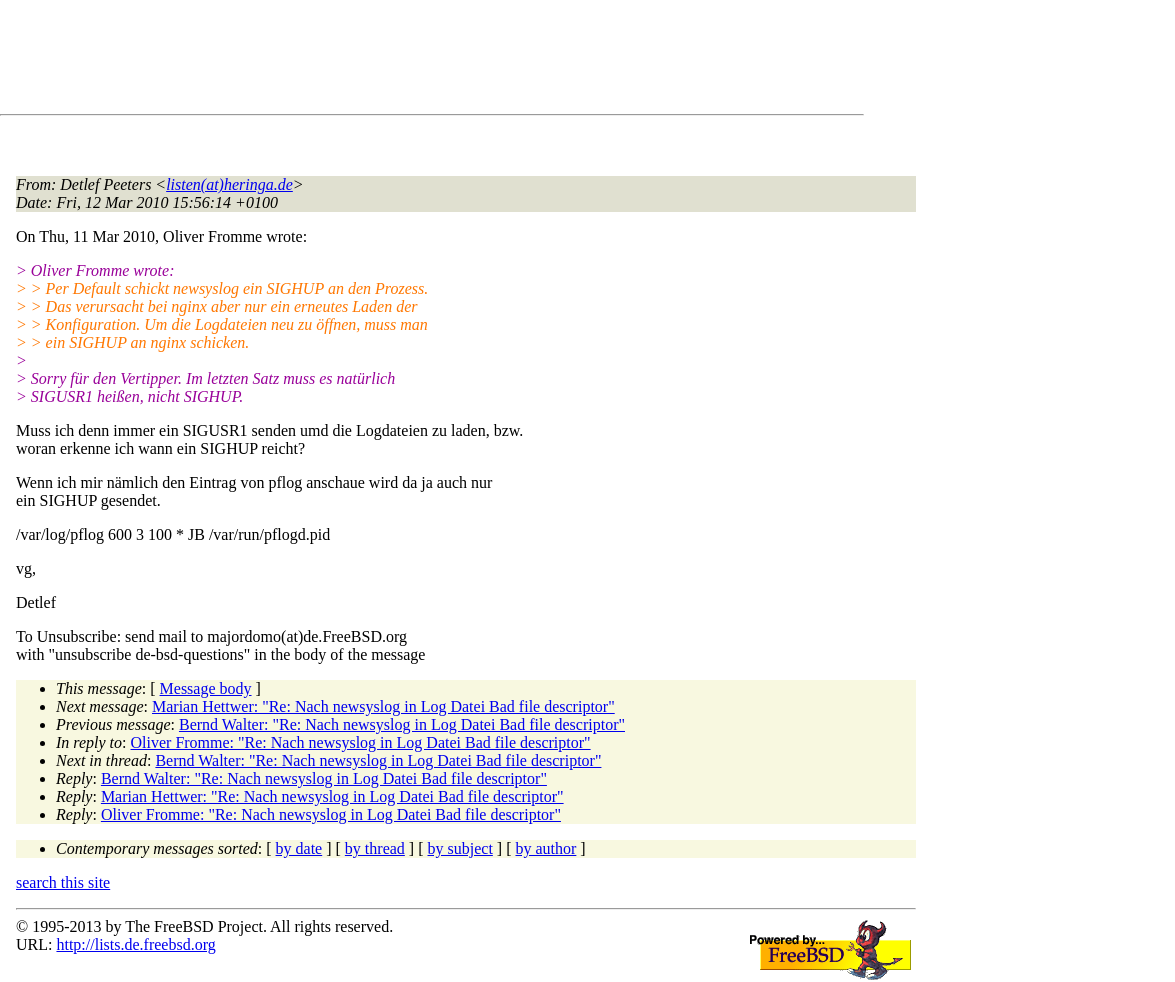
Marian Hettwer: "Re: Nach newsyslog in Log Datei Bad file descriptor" (383, 706)
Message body (206, 688)
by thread (375, 848)
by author (545, 848)
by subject (460, 848)
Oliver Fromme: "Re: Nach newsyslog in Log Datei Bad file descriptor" (361, 742)
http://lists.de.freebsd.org (135, 944)
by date (299, 848)
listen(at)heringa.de (229, 184)
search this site (63, 882)
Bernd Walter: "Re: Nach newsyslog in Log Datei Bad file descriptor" (402, 724)
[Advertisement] (380, 61)
